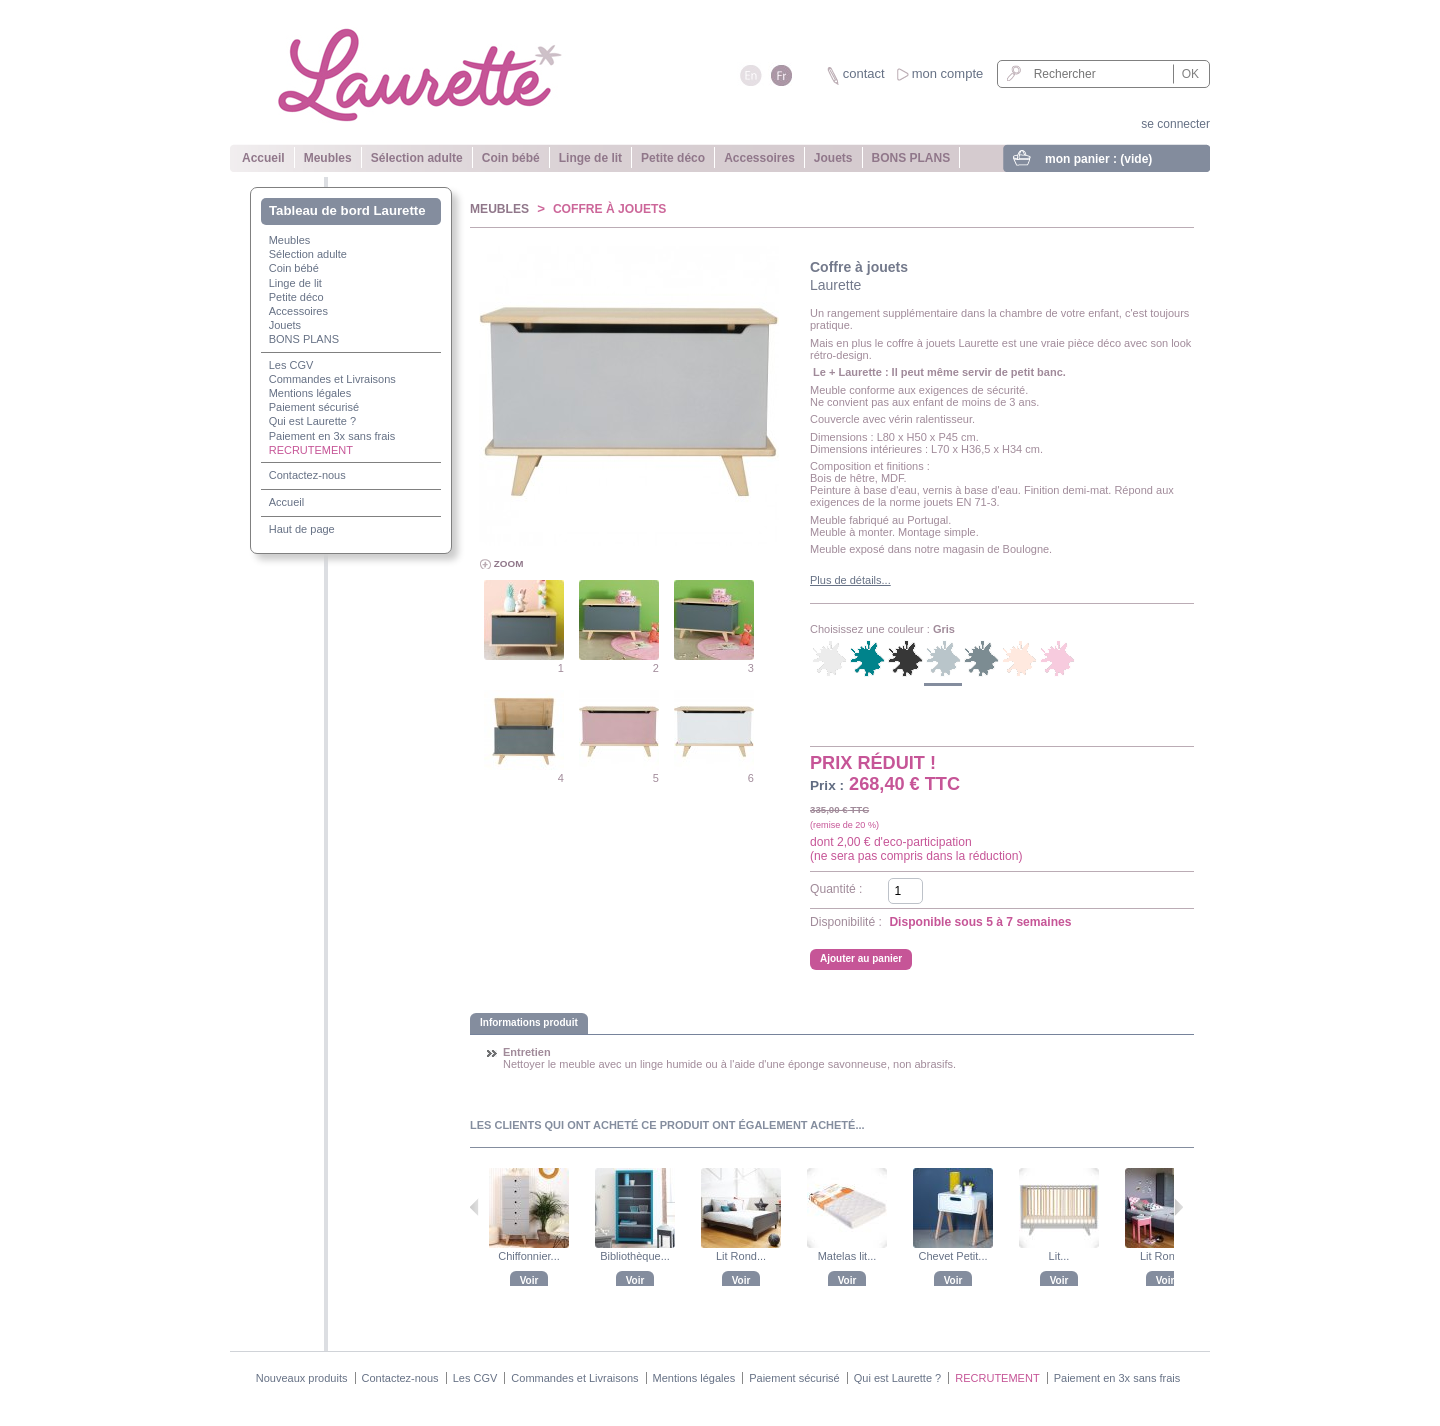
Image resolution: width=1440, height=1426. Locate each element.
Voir (529, 1280)
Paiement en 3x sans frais (332, 436)
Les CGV (291, 365)
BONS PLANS (911, 158)
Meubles (328, 158)
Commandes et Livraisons (332, 379)
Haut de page (302, 529)
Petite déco (673, 158)
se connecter (1175, 124)
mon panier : (1098, 159)
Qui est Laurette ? (312, 421)
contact (864, 73)
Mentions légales (310, 393)
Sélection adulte (417, 158)
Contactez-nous (307, 475)
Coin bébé (511, 158)
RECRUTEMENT (311, 450)
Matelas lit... (847, 1256)
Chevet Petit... (952, 1256)
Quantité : (836, 889)
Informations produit (529, 1022)
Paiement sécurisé (314, 407)
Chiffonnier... (529, 1256)
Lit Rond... (741, 1256)
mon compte (948, 73)
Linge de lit (590, 158)
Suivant (1178, 1207)
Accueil (263, 158)
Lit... (1059, 1256)
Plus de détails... (850, 580)
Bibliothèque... (635, 1256)
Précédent (474, 1207)
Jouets (833, 158)
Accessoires (759, 158)
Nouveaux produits (302, 1378)
